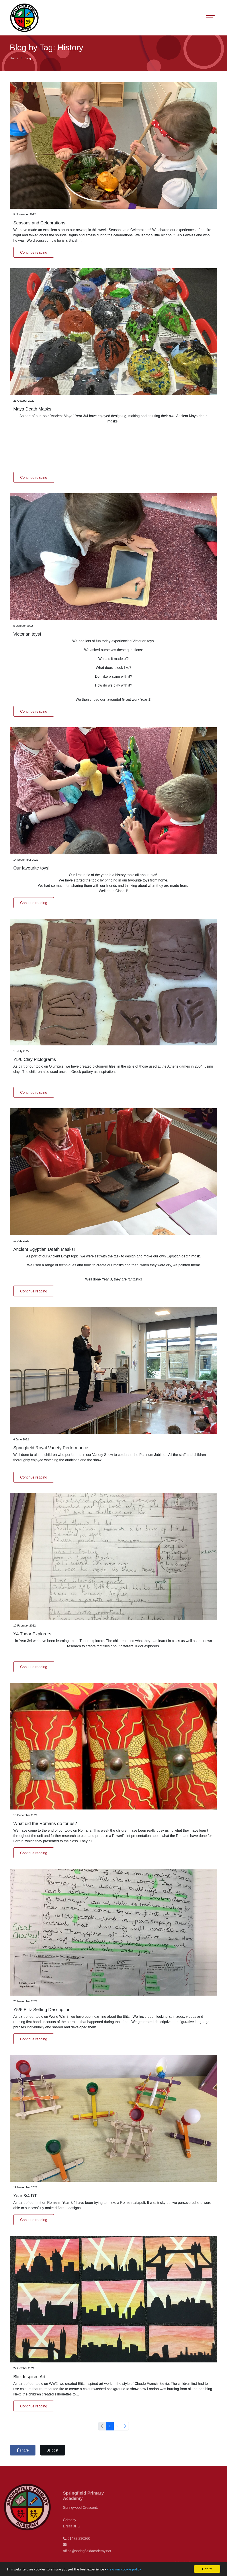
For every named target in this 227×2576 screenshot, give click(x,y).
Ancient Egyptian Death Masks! (44, 1249)
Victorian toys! (27, 634)
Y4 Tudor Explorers (32, 1633)
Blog (27, 58)
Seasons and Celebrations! (40, 222)
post (52, 2450)
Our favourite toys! (31, 868)
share (23, 2450)
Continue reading (33, 252)
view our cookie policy (124, 2569)
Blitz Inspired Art (29, 2376)
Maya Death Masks (32, 409)
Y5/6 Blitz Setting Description (41, 2009)
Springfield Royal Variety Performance (50, 1447)
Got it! (207, 2569)
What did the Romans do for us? (45, 1823)
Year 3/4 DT (25, 2195)
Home (14, 58)
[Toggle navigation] (210, 17)
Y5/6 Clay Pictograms (34, 1059)
